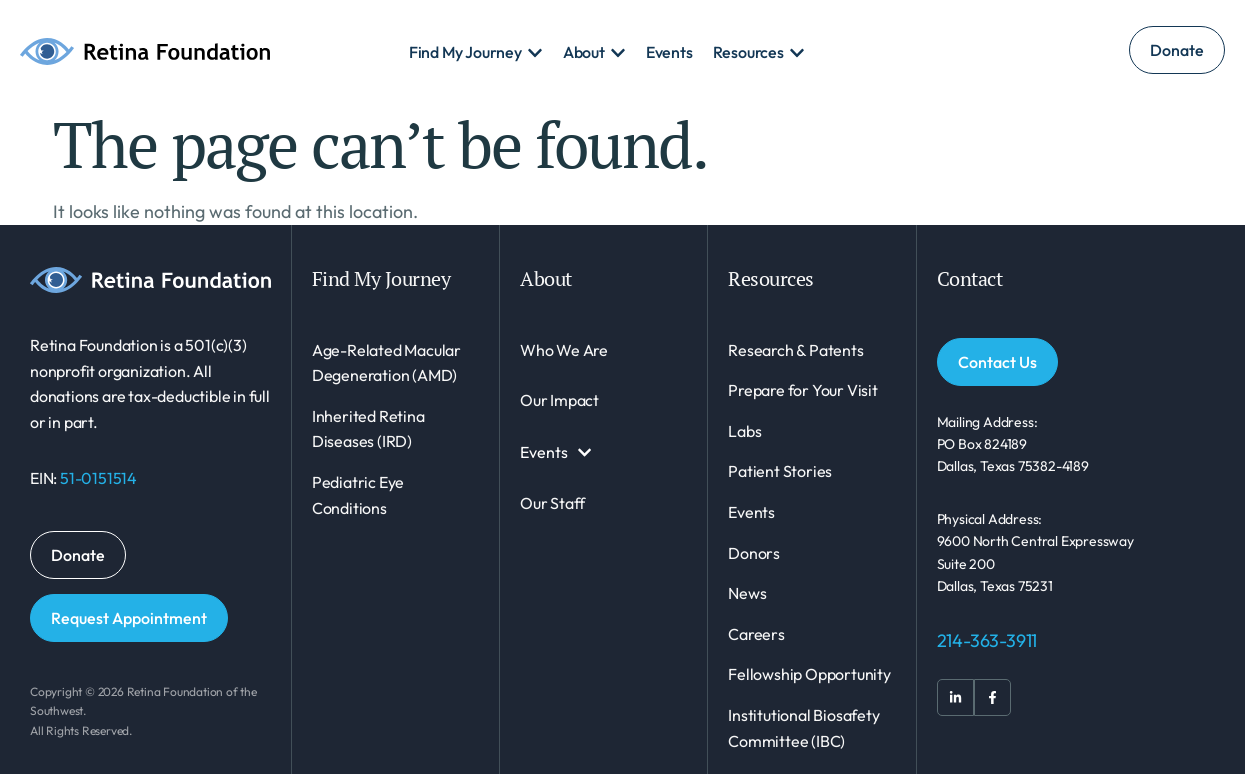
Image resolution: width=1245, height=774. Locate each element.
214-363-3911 (987, 640)
